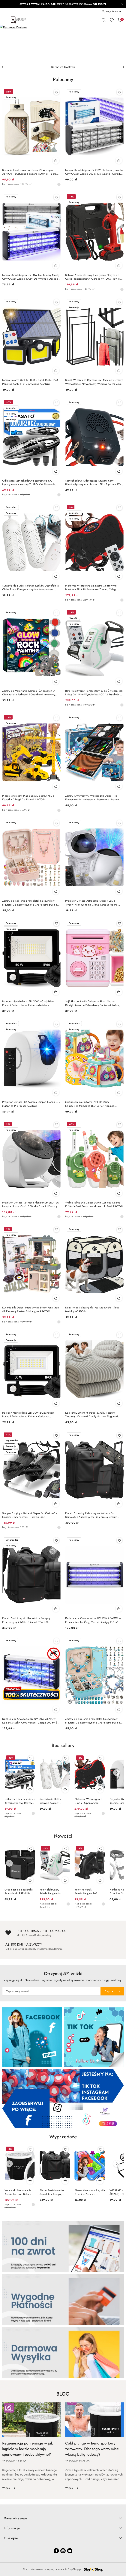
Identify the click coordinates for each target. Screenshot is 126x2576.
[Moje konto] (112, 11)
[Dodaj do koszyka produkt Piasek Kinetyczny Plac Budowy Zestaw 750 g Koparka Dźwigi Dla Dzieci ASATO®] (55, 786)
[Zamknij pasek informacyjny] (122, 4)
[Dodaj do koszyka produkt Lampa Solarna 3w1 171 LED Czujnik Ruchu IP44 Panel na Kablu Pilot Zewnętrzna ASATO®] (55, 370)
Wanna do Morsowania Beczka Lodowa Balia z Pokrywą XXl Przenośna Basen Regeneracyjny (53, 2192)
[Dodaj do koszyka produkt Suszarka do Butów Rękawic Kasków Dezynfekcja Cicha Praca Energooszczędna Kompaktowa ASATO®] (55, 576)
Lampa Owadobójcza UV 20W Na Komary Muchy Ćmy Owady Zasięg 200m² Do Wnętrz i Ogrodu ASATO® (94, 172)
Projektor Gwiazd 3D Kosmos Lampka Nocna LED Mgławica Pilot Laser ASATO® (31, 1103)
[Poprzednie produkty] (9, 1772)
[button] (63, 1748)
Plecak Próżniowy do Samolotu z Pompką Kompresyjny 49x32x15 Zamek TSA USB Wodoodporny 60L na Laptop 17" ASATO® (27, 1620)
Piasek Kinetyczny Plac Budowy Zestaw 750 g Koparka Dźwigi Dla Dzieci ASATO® (28, 797)
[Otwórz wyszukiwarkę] (104, 20)
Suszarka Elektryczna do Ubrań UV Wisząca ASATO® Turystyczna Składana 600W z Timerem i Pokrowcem (31, 172)
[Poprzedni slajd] (2, 67)
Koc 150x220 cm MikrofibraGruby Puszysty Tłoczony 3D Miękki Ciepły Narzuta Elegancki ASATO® (91, 1414)
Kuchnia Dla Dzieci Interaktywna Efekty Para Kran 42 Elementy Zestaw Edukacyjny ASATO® (30, 1309)
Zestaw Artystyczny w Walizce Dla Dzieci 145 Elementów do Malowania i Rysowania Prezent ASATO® (92, 798)
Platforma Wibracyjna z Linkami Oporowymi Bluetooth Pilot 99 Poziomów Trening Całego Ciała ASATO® (91, 587)
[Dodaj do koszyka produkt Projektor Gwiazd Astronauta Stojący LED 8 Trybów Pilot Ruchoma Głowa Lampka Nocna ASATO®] (119, 891)
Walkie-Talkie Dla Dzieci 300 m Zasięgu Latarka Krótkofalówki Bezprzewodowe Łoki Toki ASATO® (94, 1204)
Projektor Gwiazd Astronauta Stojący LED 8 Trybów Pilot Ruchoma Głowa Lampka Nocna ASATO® (91, 902)
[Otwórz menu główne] (4, 20)
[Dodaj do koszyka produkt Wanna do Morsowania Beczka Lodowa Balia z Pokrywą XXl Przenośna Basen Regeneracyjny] (65, 2180)
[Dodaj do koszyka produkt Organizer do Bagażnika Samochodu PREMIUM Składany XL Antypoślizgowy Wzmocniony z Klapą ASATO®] (65, 1880)
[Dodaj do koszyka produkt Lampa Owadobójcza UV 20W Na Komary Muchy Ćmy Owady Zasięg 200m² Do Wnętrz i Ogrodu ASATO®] (119, 160)
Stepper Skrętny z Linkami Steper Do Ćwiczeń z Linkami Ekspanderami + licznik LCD (29, 1515)
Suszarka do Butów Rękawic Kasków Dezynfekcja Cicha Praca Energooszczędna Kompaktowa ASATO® (30, 587)
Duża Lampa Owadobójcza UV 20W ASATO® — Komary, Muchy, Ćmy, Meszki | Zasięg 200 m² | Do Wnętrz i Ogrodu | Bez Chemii (30, 1721)
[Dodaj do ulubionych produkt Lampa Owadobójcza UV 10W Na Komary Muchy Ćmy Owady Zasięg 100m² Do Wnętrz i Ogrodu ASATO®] (56, 197)
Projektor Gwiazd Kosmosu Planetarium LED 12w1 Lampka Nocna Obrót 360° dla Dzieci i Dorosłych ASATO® (31, 1204)
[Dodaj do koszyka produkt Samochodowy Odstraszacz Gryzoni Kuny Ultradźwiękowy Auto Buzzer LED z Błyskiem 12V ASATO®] (119, 471)
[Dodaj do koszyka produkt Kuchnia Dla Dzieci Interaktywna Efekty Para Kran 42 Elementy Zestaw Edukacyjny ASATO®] (55, 1298)
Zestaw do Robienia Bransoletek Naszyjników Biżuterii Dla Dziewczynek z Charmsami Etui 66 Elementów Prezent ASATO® (29, 902)
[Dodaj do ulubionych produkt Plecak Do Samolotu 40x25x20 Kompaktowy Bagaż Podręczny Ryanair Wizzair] (31, 1758)
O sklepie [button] (63, 2538)
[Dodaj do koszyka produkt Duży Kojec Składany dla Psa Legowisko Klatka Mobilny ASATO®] (119, 1298)
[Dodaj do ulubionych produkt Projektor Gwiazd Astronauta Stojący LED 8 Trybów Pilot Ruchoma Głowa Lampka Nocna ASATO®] (119, 823)
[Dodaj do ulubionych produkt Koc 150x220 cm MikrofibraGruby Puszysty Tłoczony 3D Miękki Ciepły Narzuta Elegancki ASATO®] (119, 1335)
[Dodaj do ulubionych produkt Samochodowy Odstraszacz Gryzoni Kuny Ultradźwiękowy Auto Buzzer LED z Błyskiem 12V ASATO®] (119, 403)
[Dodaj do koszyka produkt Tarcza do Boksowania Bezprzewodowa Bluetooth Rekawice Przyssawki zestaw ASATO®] (30, 1880)
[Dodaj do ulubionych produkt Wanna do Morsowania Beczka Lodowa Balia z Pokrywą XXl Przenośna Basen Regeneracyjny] (65, 2149)
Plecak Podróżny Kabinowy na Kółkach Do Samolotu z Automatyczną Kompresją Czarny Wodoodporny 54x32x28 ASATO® (91, 1515)
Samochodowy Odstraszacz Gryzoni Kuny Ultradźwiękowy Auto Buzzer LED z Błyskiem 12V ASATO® (93, 482)
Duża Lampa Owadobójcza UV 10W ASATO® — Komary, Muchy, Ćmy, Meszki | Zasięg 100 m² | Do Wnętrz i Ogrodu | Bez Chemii (93, 1620)
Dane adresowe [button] (63, 2518)
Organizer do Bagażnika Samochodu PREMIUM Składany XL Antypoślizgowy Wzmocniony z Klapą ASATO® (54, 1891)
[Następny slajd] (123, 67)
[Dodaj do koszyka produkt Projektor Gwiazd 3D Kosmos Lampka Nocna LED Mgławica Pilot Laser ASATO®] (55, 1092)
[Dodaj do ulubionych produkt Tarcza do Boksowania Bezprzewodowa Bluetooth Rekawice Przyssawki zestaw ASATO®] (31, 1849)
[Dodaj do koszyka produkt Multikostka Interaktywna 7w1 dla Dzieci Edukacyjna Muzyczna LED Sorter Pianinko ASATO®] (119, 1092)
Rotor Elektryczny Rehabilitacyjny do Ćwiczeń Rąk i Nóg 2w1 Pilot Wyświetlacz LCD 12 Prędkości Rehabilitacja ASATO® (93, 693)
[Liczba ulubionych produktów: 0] (112, 20)
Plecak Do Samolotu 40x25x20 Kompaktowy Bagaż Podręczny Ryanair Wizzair (19, 1801)
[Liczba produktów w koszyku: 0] (119, 20)
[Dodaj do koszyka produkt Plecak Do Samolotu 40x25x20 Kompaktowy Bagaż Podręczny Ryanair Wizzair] (30, 1789)
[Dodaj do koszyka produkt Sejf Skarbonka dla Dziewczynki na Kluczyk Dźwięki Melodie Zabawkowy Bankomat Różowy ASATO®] (119, 991)
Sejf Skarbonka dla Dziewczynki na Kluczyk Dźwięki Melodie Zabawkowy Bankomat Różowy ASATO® (93, 1003)
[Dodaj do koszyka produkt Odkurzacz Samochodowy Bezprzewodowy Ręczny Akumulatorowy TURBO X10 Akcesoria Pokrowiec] (55, 471)
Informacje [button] (63, 2528)
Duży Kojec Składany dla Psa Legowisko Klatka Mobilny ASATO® (92, 1309)
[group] (63, 43)
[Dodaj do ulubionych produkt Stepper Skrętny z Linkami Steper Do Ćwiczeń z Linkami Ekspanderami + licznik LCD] (56, 1435)
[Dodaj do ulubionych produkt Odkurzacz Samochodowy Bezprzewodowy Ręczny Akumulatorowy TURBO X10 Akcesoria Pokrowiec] (56, 403)
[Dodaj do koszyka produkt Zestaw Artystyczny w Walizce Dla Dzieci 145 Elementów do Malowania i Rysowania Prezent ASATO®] (119, 786)
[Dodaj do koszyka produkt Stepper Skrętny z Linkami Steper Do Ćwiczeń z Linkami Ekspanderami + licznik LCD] (55, 1503)
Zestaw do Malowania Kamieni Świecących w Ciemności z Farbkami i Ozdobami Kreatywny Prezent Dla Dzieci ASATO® (28, 693)
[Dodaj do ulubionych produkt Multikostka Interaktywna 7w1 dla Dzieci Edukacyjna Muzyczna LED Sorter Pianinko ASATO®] (119, 1024)
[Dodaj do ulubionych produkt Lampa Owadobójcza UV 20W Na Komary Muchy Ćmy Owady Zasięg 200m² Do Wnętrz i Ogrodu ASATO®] (119, 92)
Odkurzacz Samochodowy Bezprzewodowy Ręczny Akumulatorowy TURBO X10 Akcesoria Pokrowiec (28, 482)
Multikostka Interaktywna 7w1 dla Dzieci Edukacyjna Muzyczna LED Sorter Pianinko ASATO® (89, 1104)
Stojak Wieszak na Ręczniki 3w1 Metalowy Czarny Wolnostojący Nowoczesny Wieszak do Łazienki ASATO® (94, 382)
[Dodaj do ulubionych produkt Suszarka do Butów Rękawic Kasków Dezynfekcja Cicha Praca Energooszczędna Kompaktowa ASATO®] (56, 507)
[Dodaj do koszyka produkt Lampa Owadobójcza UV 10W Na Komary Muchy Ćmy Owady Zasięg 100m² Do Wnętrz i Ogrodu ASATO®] (55, 265)
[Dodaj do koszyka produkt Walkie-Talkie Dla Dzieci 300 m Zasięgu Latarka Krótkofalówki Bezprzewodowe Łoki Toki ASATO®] (119, 1193)
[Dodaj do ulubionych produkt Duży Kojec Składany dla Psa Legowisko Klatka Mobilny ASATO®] (119, 1229)
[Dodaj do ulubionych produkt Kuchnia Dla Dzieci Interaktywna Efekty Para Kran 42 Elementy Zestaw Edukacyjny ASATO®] (56, 1229)
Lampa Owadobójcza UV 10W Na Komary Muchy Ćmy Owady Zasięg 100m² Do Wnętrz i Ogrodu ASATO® (30, 277)
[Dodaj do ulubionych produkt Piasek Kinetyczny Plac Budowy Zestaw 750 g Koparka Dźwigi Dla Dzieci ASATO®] (56, 718)
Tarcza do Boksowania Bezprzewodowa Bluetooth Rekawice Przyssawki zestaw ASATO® (19, 1891)
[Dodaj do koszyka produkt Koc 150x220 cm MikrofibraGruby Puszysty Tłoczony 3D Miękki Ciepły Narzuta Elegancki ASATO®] (119, 1403)
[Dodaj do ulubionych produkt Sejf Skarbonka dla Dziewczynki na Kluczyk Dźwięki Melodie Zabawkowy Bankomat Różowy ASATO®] (119, 923)
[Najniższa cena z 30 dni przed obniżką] (59, 184)
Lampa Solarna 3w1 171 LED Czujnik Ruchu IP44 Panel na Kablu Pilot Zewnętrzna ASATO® (30, 382)
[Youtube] (69, 2550)
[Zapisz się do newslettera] (51, 1991)
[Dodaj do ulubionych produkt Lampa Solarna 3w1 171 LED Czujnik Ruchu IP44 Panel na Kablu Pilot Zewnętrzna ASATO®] (56, 302)
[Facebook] (56, 2550)
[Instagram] (63, 2550)
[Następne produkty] (116, 1772)
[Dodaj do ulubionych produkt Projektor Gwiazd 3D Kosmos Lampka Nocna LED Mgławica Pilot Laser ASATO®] (56, 1024)
